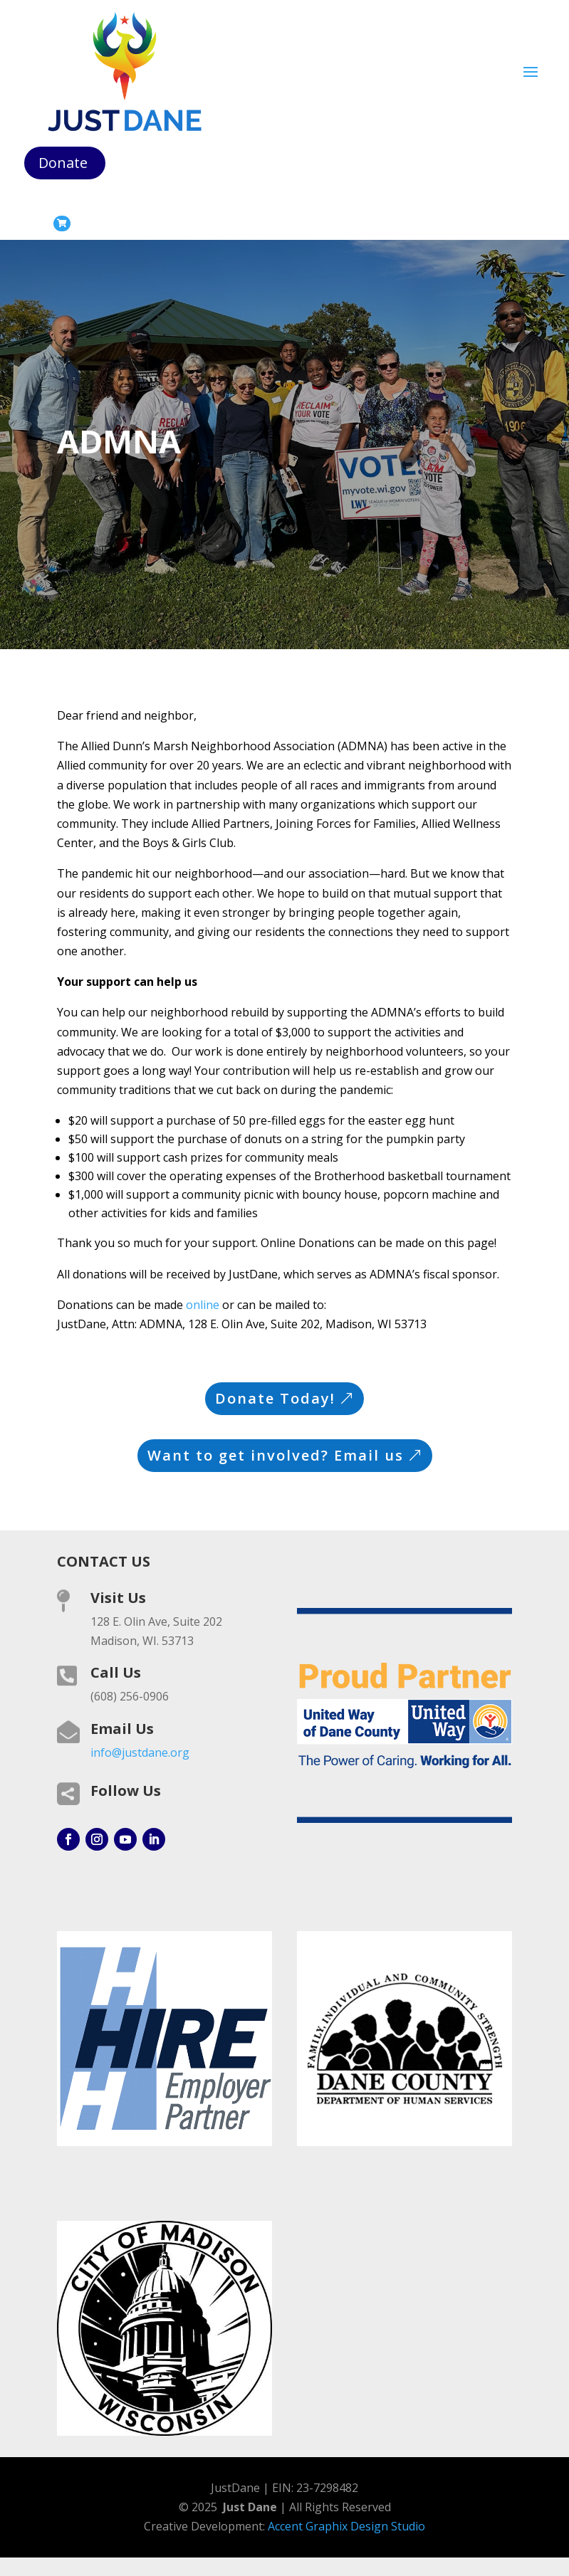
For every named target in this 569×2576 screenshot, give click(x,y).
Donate (63, 162)
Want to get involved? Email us (275, 1455)
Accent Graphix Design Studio (346, 2526)
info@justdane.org (139, 1752)
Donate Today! (275, 1398)
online (202, 1305)
